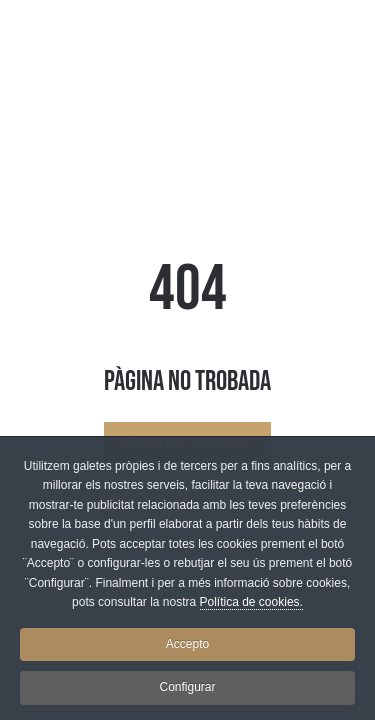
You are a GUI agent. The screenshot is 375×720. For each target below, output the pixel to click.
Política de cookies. (251, 606)
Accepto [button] (187, 648)
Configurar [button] (187, 691)
